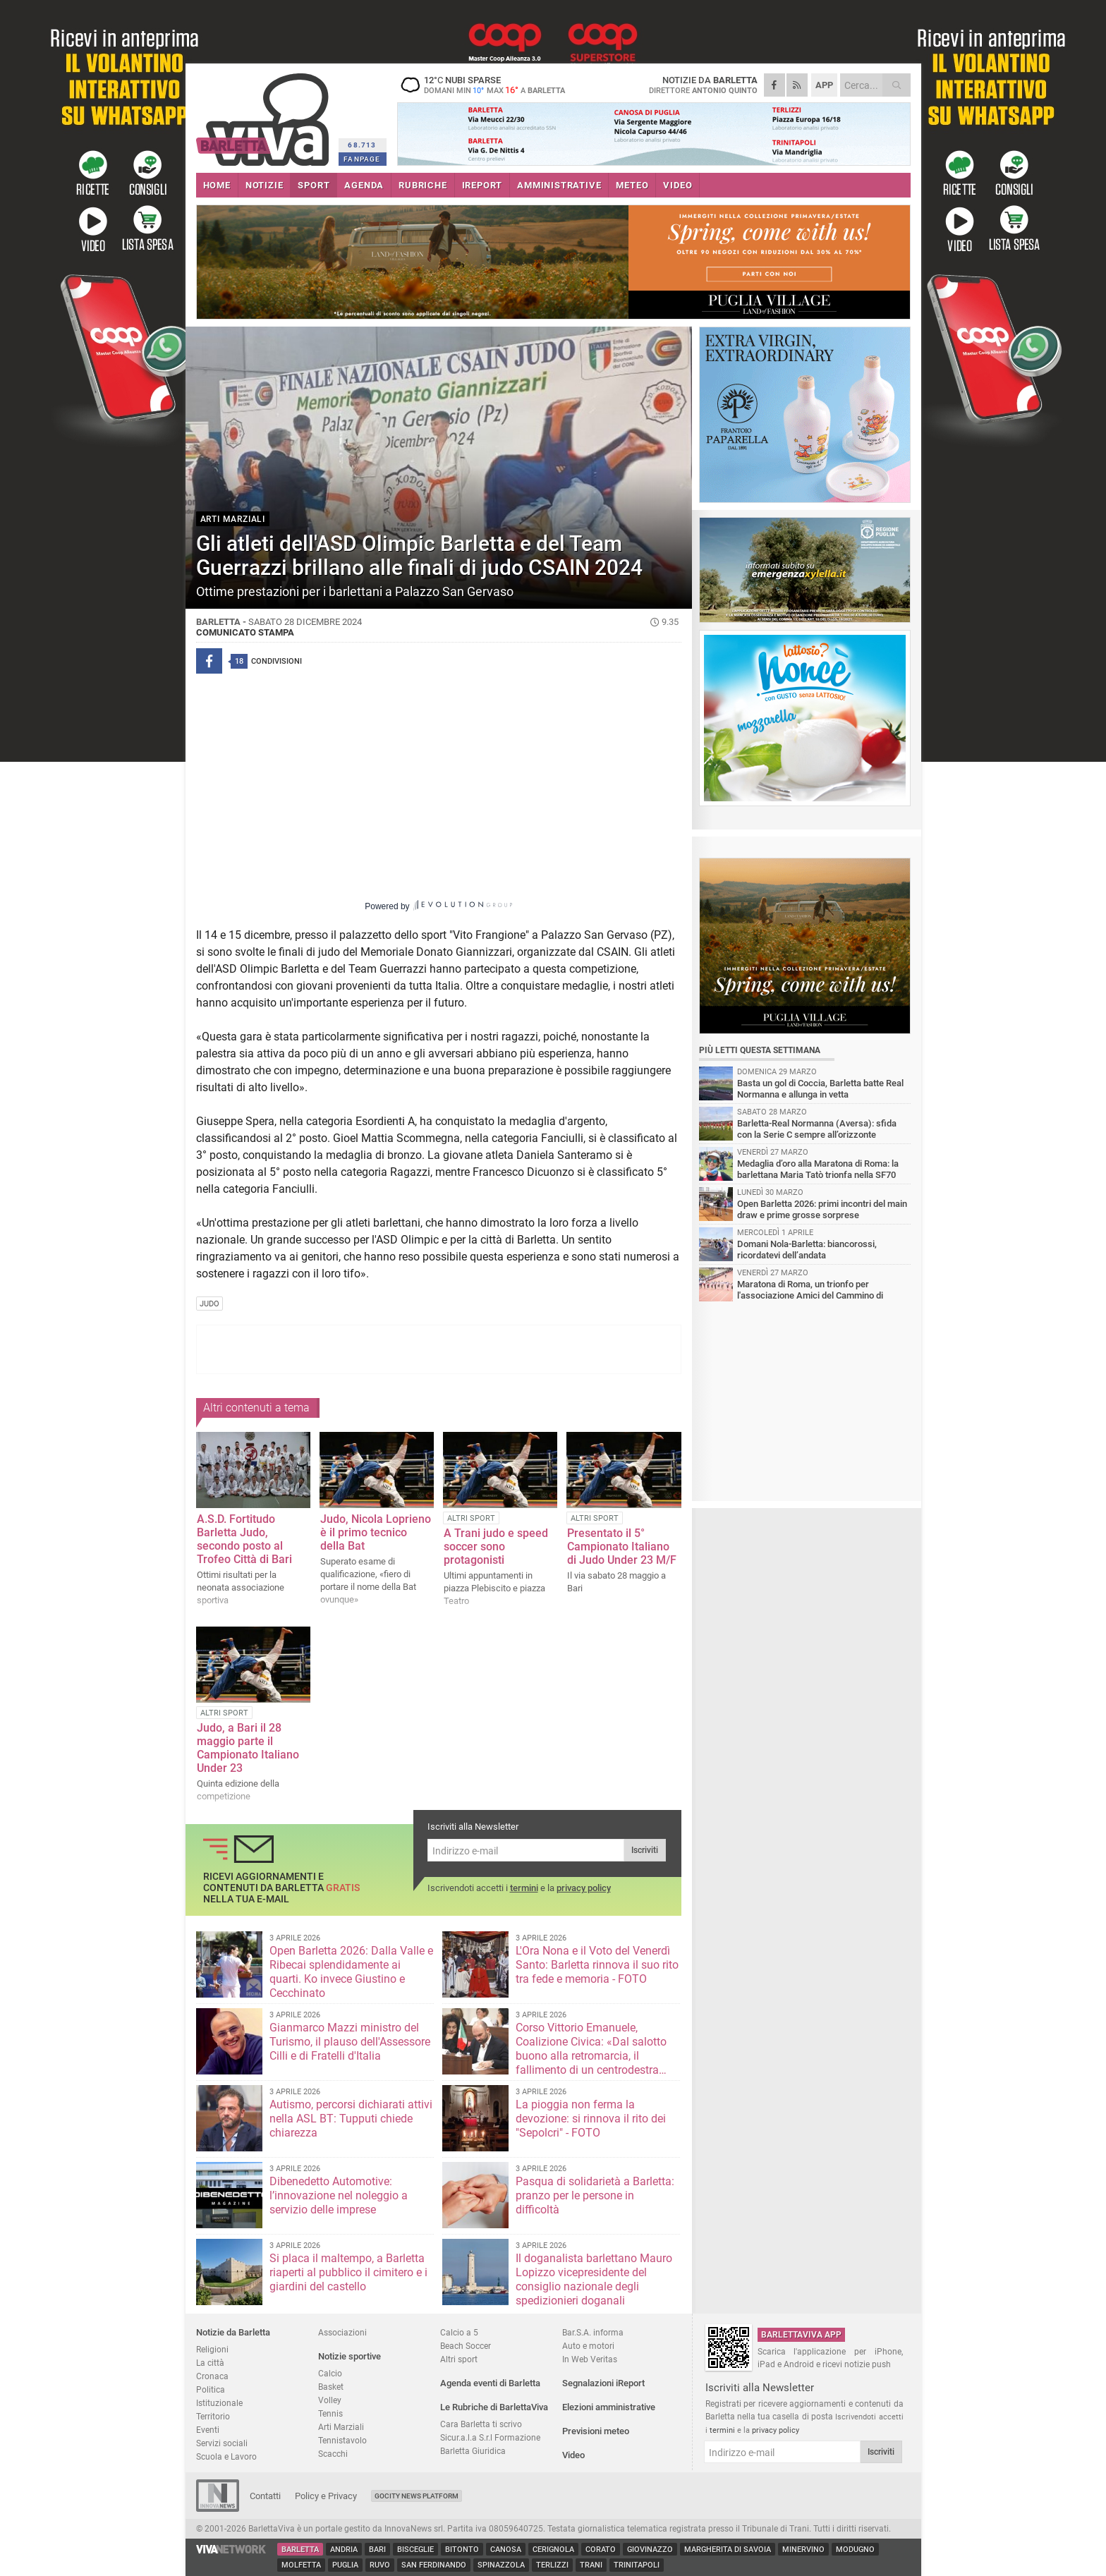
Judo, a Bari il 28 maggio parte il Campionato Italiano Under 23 (248, 1748)
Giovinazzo (650, 2549)
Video (573, 2455)
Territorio (213, 2416)
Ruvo (380, 2565)
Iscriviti (644, 1850)
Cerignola (553, 2549)
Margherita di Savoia (727, 2549)
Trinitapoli (637, 2565)
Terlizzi (552, 2565)
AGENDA (364, 185)
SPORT (313, 185)
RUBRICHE (422, 185)
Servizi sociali (222, 2443)
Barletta (300, 2549)
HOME (217, 185)
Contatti (265, 2496)
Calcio (330, 2373)
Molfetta (301, 2565)
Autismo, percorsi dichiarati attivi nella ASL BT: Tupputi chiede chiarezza (350, 2118)
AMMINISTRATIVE (559, 185)
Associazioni (342, 2332)
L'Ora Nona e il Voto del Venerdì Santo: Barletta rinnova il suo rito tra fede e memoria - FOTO (597, 1965)
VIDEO (677, 185)
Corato (600, 2549)
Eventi (207, 2429)
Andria (344, 2549)
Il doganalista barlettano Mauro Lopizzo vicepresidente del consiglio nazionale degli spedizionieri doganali (594, 2279)
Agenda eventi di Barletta (490, 2383)
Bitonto (462, 2549)
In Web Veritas (589, 2359)
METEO (632, 185)
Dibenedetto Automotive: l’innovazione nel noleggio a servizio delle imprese (338, 2195)
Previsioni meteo (595, 2431)
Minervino (803, 2549)
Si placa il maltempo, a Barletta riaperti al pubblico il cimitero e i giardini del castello (348, 2272)
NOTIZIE (264, 185)
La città (210, 2362)
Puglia (345, 2565)
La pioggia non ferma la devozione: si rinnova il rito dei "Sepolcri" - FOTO (591, 2118)
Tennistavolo (342, 2440)
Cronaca (212, 2376)
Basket (331, 2386)
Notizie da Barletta (233, 2332)
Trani (591, 2565)
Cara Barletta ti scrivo (481, 2424)
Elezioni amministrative (608, 2407)
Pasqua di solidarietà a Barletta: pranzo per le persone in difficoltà (595, 2195)
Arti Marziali (341, 2427)
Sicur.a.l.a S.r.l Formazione (490, 2437)
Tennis (330, 2413)
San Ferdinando (433, 2565)
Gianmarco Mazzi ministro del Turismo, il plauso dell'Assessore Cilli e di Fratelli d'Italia (349, 2041)
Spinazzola (501, 2565)
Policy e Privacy (326, 2496)
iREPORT (482, 185)
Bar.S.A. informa (593, 2332)
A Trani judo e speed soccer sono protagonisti (496, 1546)
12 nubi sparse (485, 85)
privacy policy (584, 1888)
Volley (329, 2400)
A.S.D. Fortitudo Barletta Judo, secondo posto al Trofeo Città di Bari (244, 1539)
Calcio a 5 (459, 2332)
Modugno (855, 2549)
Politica (210, 2389)
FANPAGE (362, 159)
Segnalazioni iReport (603, 2383)
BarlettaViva (265, 114)
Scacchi (333, 2453)
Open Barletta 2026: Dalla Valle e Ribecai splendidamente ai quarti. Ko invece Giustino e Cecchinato (351, 1972)
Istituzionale (219, 2403)
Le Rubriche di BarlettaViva (494, 2407)
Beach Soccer (465, 2345)
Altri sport (459, 2359)
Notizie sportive (349, 2356)
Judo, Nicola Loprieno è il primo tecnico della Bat (375, 1532)
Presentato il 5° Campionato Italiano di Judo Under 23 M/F (621, 1546)
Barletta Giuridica (473, 2451)
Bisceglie (415, 2549)
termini (524, 1888)
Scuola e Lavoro (226, 2456)
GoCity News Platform (416, 2496)
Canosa (505, 2549)
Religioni (212, 2349)
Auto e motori (588, 2345)
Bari (377, 2549)
